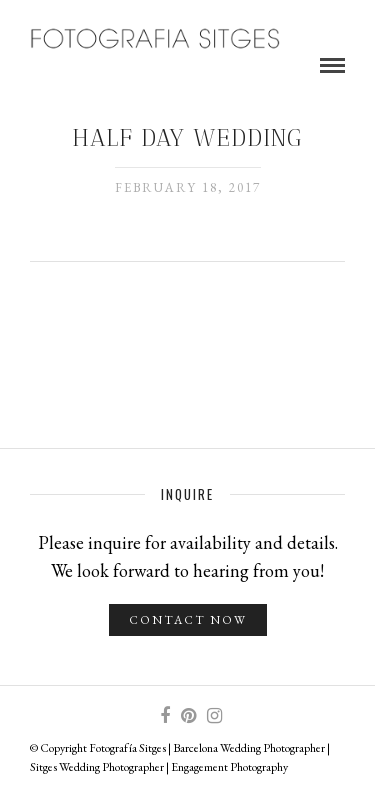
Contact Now (188, 620)
